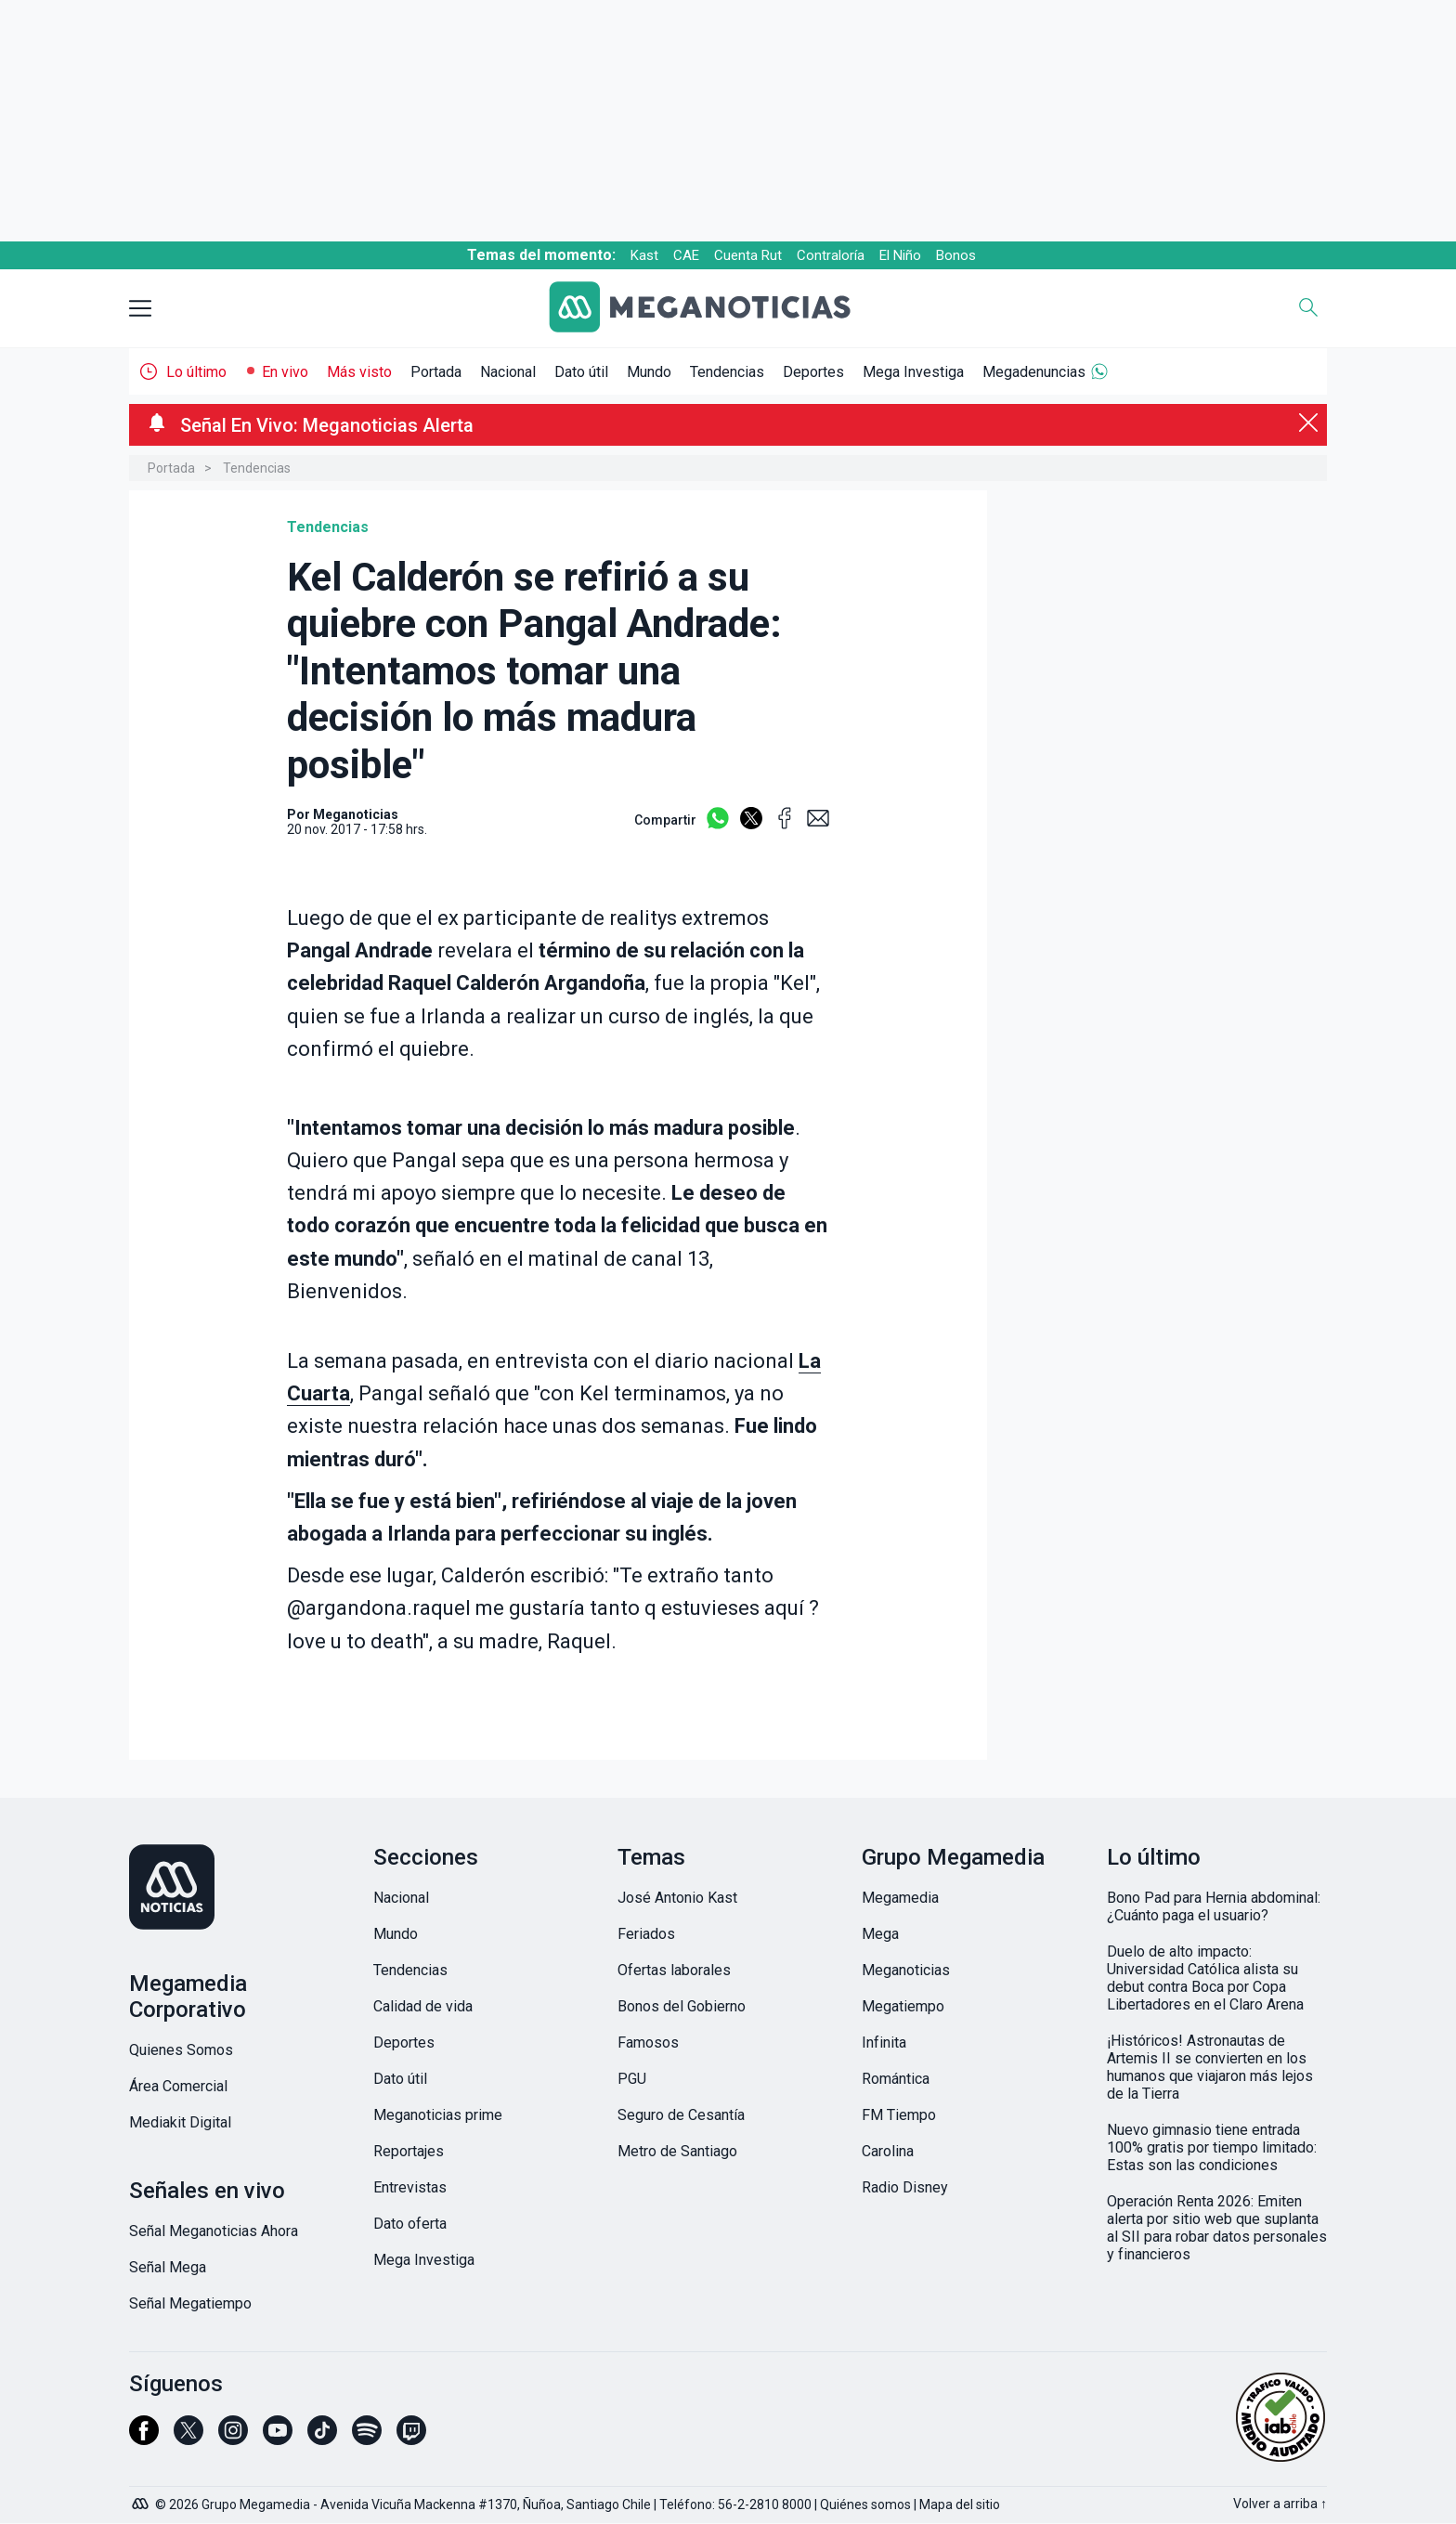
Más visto (359, 372)
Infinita (884, 2042)
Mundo (649, 372)
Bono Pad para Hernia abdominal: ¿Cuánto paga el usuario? (1213, 1906)
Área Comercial (178, 2086)
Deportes (813, 372)
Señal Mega (167, 2267)
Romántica (896, 2079)
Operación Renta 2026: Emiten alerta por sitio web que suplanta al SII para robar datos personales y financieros (1217, 2227)
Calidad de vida (423, 2006)
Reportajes (408, 2151)
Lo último (196, 372)
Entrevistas (410, 2187)
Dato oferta (410, 2223)
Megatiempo (903, 2006)
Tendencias (727, 372)
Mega (880, 1934)
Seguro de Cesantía (681, 2115)
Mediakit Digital (180, 2122)
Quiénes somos (865, 2504)
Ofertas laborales (674, 1970)
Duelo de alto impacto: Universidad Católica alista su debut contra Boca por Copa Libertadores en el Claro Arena (1205, 1978)
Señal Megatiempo (190, 2303)
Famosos (648, 2042)
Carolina (888, 2151)
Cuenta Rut (748, 255)
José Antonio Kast (677, 1897)
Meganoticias (906, 1970)
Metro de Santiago (677, 2151)
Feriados (646, 1934)
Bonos (956, 255)
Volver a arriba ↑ (1280, 2503)
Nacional (508, 372)
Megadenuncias (1034, 372)
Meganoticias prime (437, 2115)
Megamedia (900, 1897)
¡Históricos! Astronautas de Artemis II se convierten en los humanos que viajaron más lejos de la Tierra (1210, 2067)
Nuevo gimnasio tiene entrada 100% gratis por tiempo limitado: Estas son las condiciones (1212, 2147)
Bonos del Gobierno (682, 2006)
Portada (436, 372)
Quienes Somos (181, 2050)
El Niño (900, 255)
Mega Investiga (913, 372)
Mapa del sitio (959, 2504)
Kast (644, 255)
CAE (686, 255)
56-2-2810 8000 (765, 2504)
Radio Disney (905, 2187)
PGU (632, 2079)
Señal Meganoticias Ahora (213, 2231)
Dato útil (581, 372)
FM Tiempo (899, 2115)
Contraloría (830, 255)
